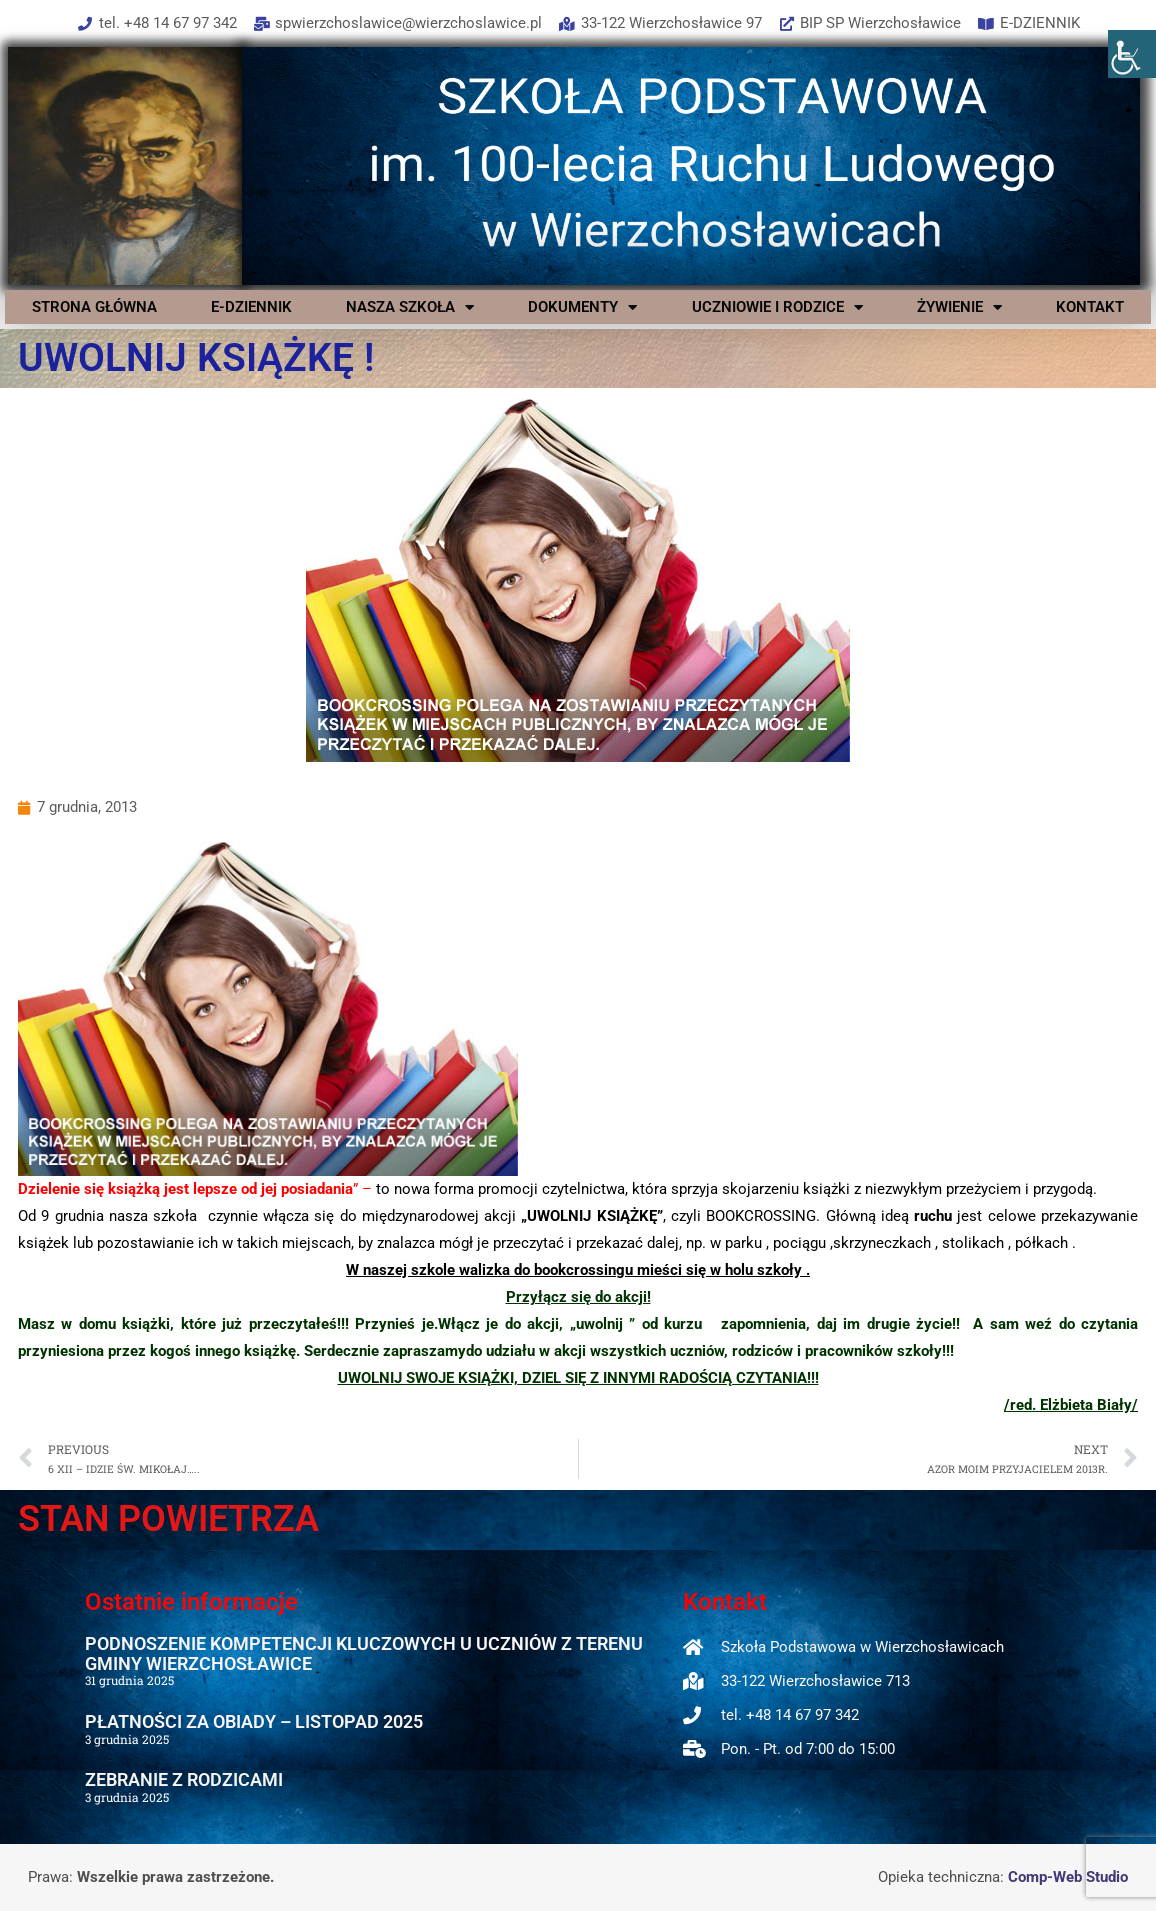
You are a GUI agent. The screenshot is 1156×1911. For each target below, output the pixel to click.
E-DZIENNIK (251, 307)
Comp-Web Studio (1068, 1877)
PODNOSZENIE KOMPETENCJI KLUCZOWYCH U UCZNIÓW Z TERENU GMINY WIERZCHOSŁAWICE (364, 1653)
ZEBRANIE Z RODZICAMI (184, 1779)
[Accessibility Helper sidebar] (1132, 54)
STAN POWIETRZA (168, 1519)
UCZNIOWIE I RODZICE (777, 307)
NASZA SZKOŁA (410, 307)
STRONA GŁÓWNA (94, 307)
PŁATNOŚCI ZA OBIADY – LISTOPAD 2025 (254, 1721)
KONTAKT (1090, 307)
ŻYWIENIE (959, 307)
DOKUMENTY (582, 307)
